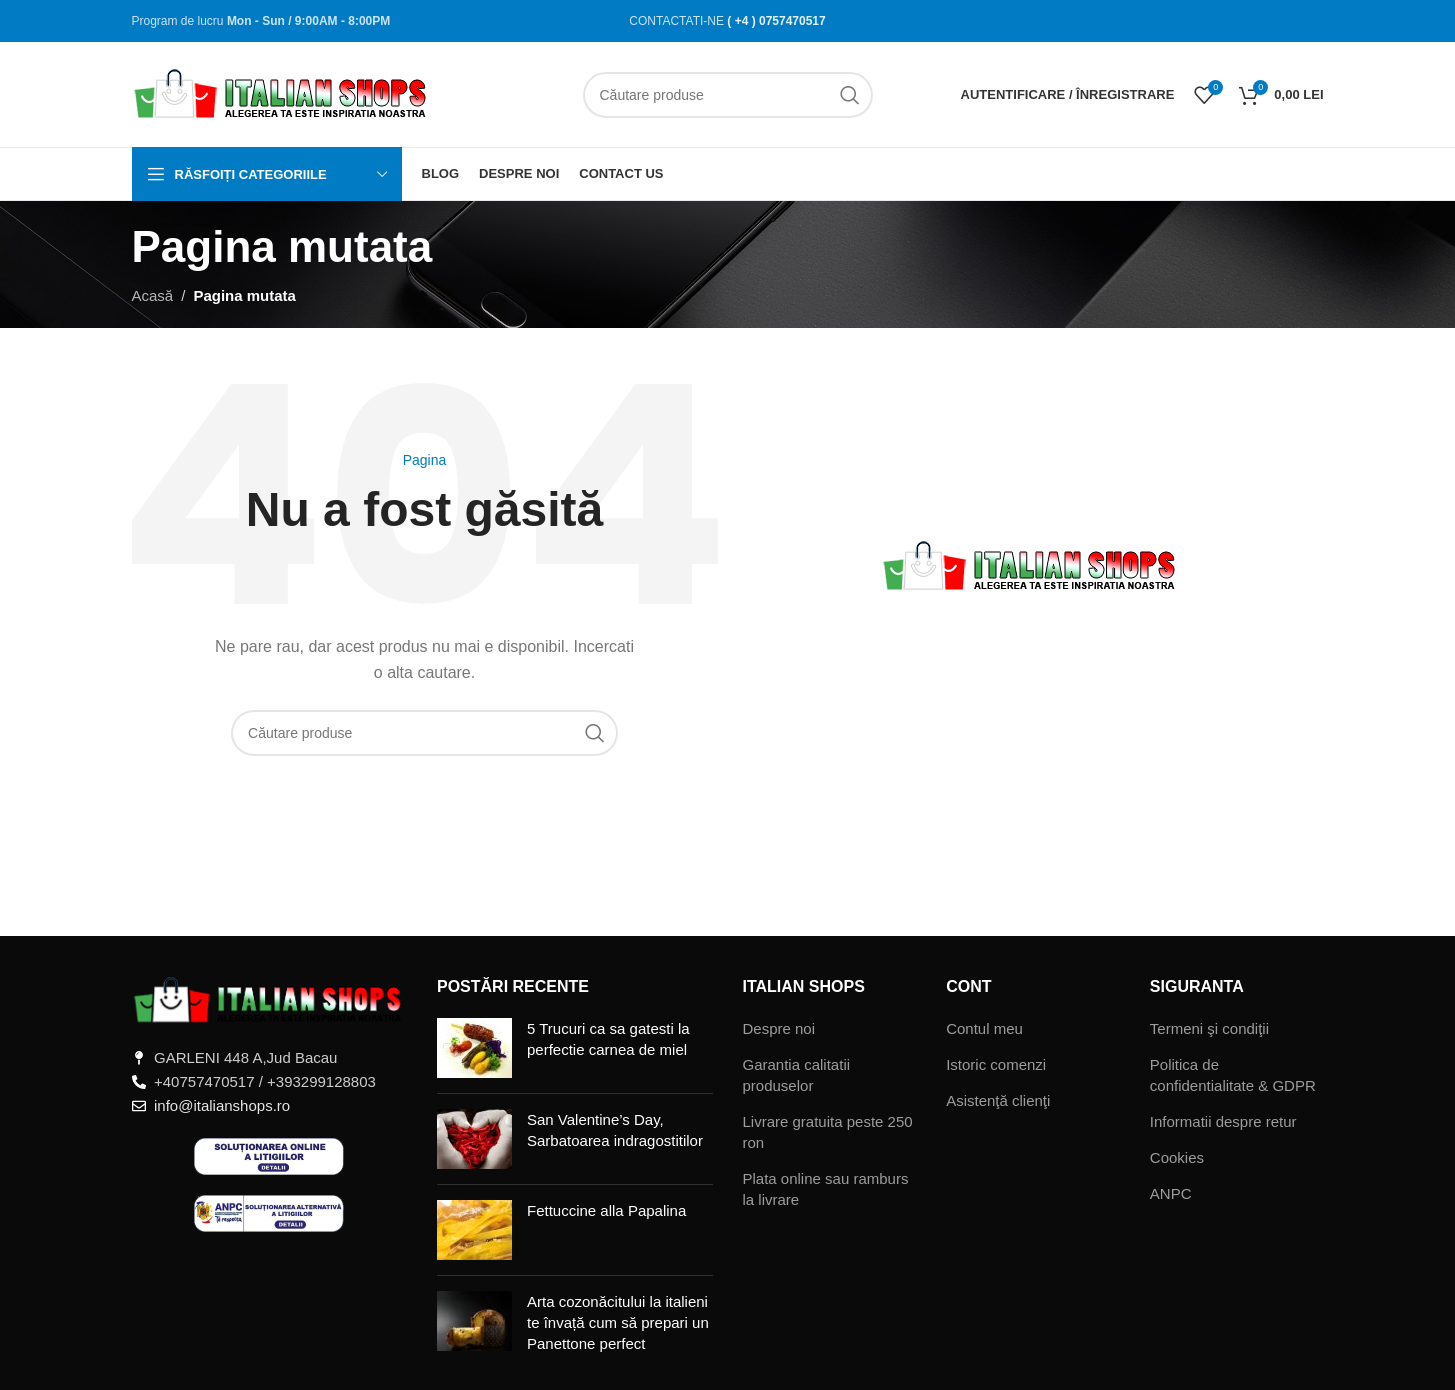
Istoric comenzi (996, 1064)
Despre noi (779, 1028)
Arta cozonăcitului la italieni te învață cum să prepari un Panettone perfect (618, 1322)
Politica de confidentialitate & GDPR (1233, 1075)
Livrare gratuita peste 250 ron (828, 1132)
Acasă (153, 295)
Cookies (1177, 1157)
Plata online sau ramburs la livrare (826, 1189)
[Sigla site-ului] (282, 92)
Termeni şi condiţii (1209, 1028)
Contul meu (984, 1028)
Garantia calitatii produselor (797, 1075)
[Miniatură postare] (474, 1048)
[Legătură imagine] (270, 999)
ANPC (1171, 1193)
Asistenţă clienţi (998, 1100)
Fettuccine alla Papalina (606, 1210)
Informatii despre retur (1223, 1121)
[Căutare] (728, 95)
